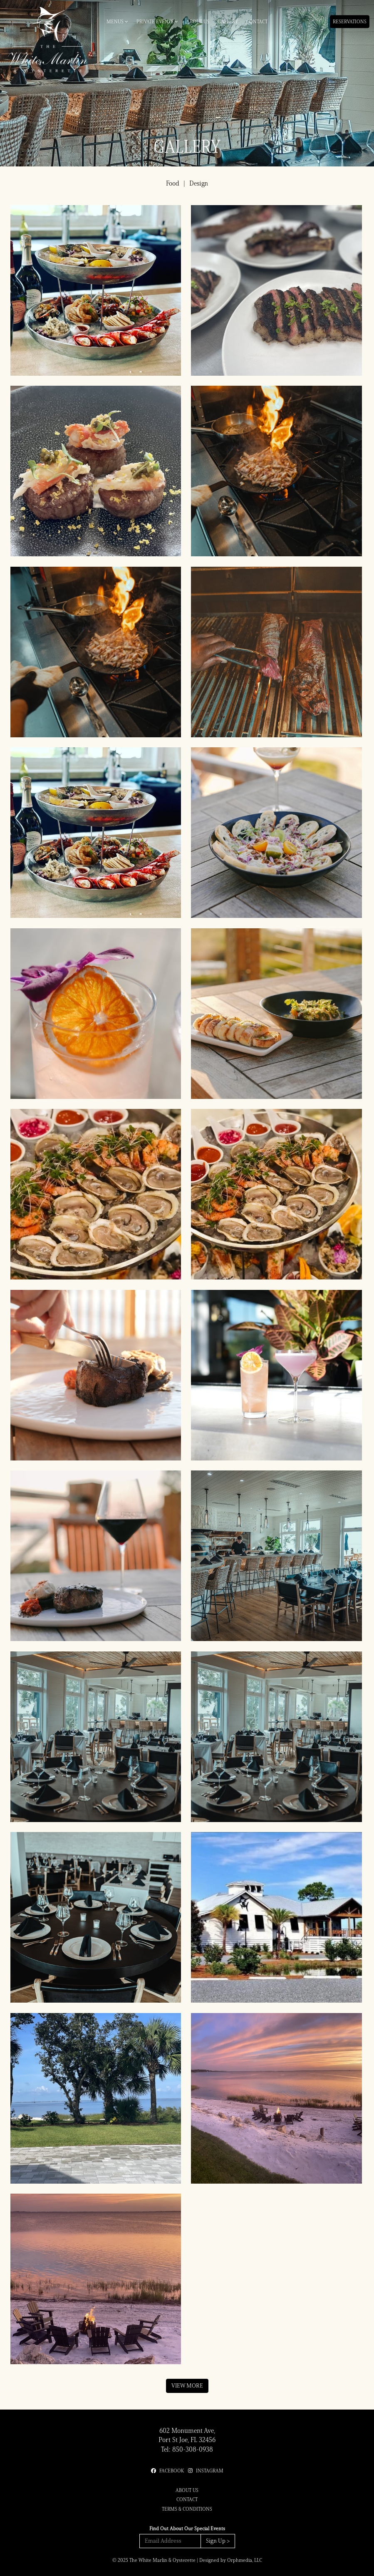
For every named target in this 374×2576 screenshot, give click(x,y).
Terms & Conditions (187, 2509)
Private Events (157, 21)
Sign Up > (218, 2540)
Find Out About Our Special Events (187, 2528)
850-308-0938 (192, 2449)
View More (187, 2385)
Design (198, 183)
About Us (197, 21)
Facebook (167, 2470)
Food (172, 183)
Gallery (228, 21)
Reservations (350, 21)
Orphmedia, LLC (244, 2560)
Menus (117, 21)
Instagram (205, 2470)
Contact (256, 21)
